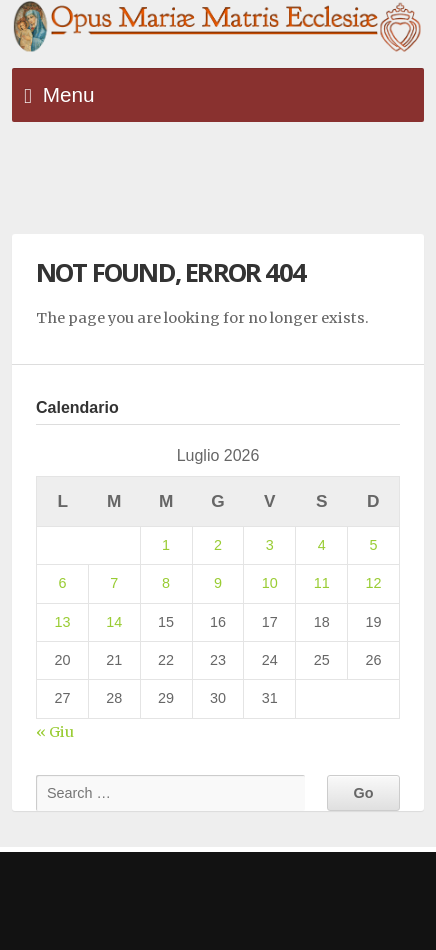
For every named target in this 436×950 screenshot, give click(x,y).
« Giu (55, 732)
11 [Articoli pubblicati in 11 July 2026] (322, 583)
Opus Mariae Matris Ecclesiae (218, 27)
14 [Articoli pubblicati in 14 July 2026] (114, 622)
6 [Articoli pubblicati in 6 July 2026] (62, 583)
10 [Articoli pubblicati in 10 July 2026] (270, 583)
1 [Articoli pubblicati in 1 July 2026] (166, 545)
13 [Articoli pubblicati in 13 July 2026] (62, 622)
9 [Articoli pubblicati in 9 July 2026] (218, 583)
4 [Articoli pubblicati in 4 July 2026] (322, 545)
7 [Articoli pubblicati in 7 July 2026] (114, 583)
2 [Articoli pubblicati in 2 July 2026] (218, 545)
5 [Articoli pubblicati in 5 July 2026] (374, 545)
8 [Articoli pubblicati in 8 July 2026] (166, 583)
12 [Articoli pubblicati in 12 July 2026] (374, 583)
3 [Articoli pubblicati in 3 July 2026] (270, 545)
